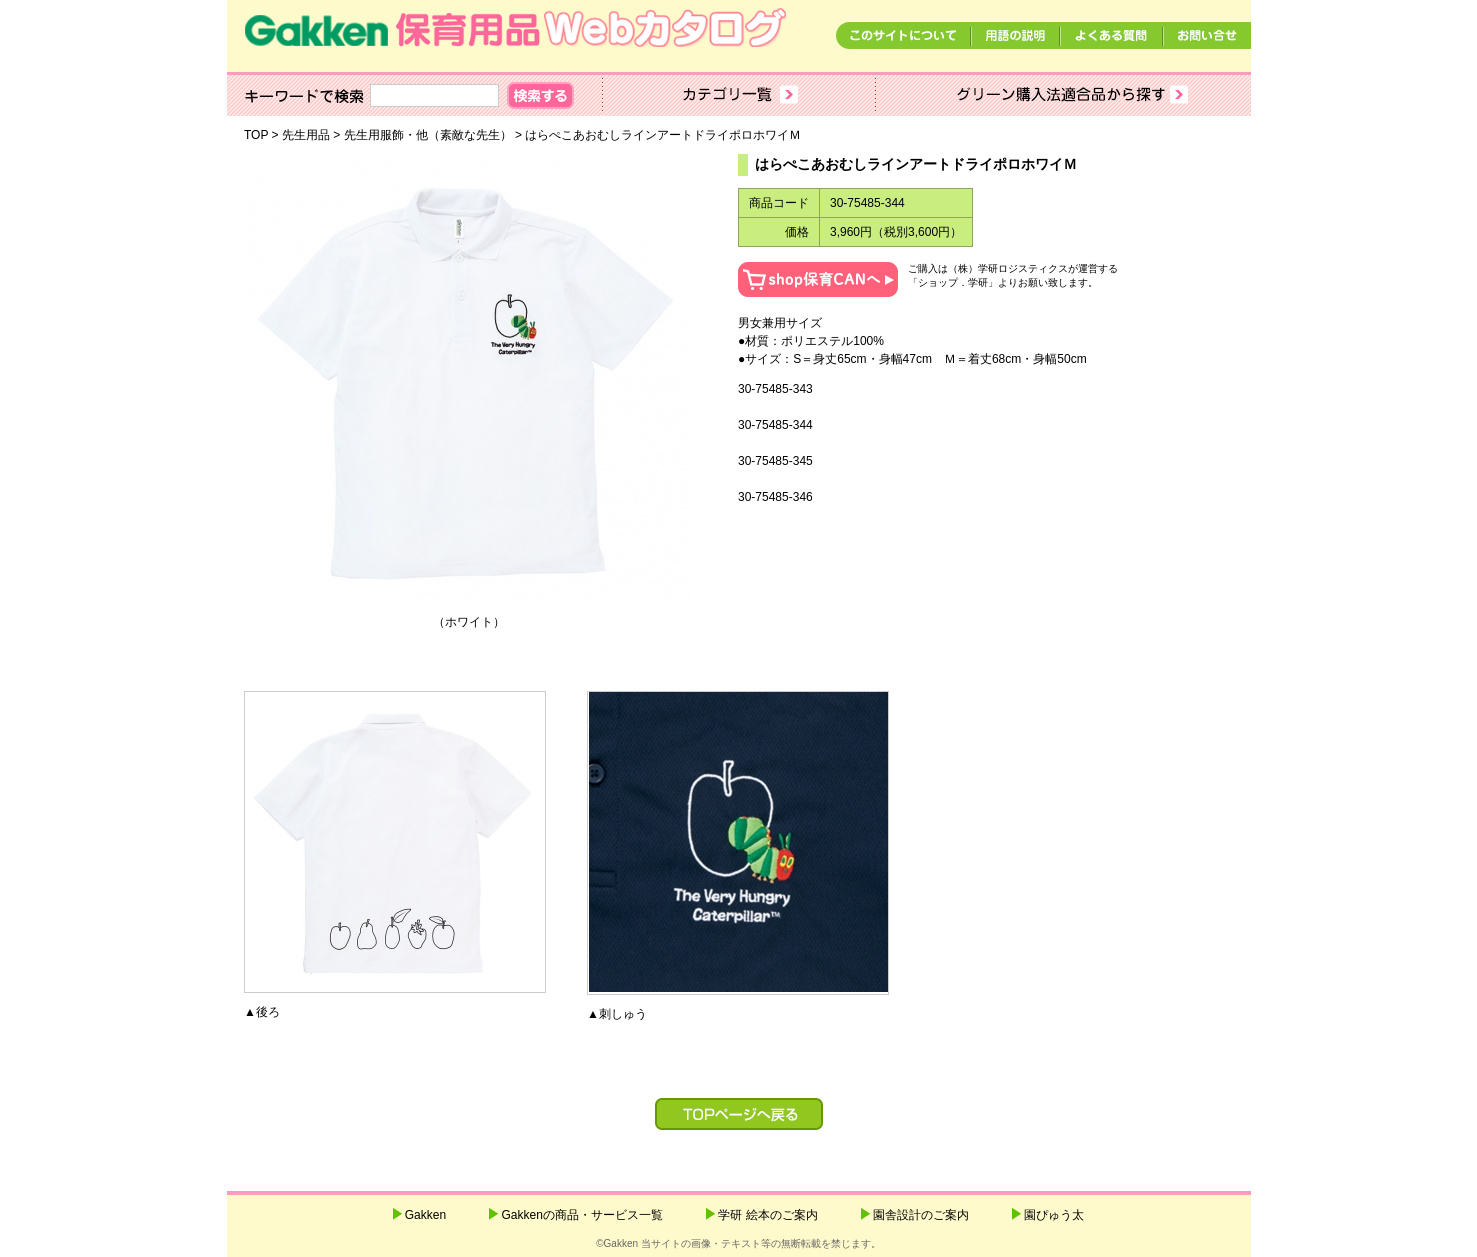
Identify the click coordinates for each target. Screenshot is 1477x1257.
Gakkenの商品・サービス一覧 (581, 1215)
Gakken (425, 1215)
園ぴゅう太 (1054, 1215)
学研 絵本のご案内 (767, 1215)
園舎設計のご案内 (921, 1215)
